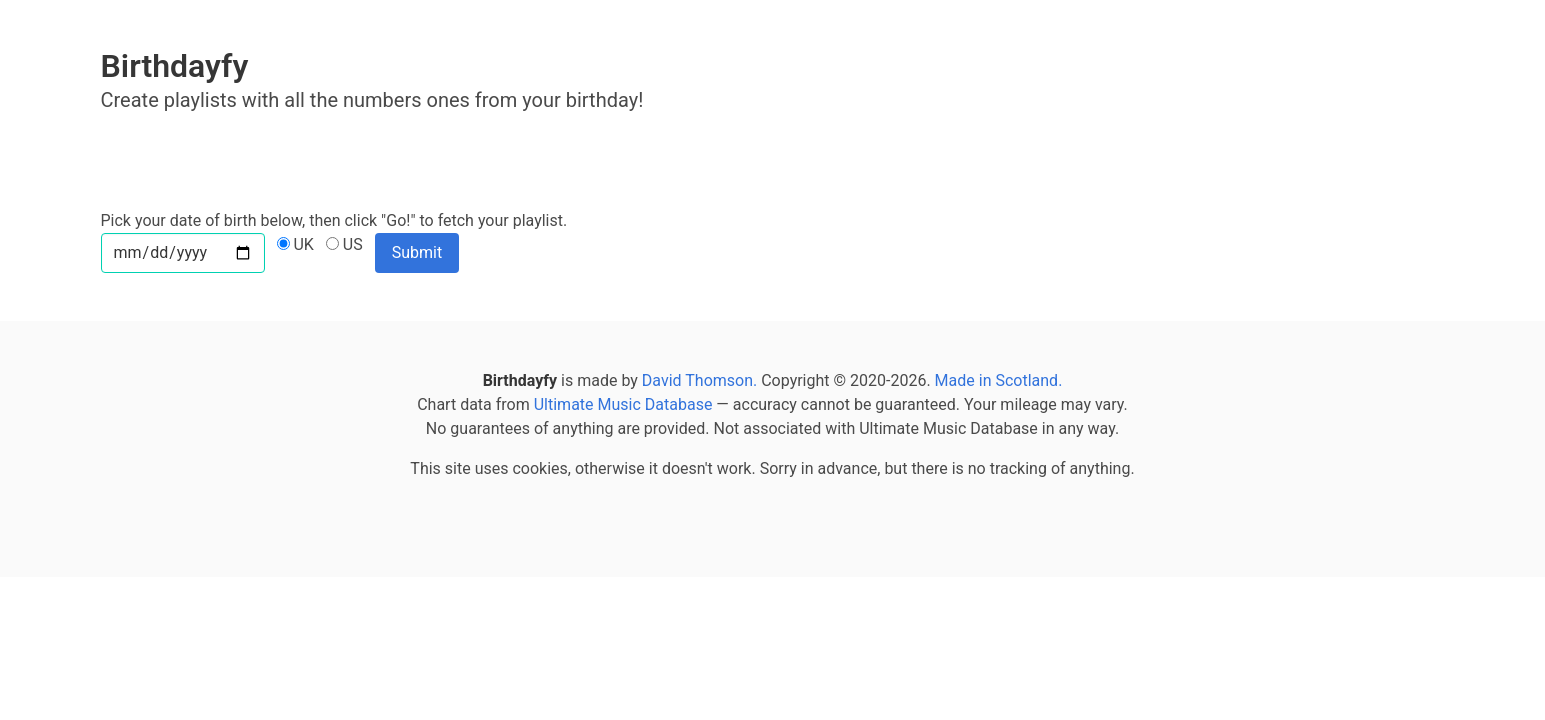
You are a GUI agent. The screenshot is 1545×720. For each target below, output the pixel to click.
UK (295, 244)
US (344, 244)
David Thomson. (699, 380)
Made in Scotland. (999, 380)
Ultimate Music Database (623, 404)
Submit (417, 252)
